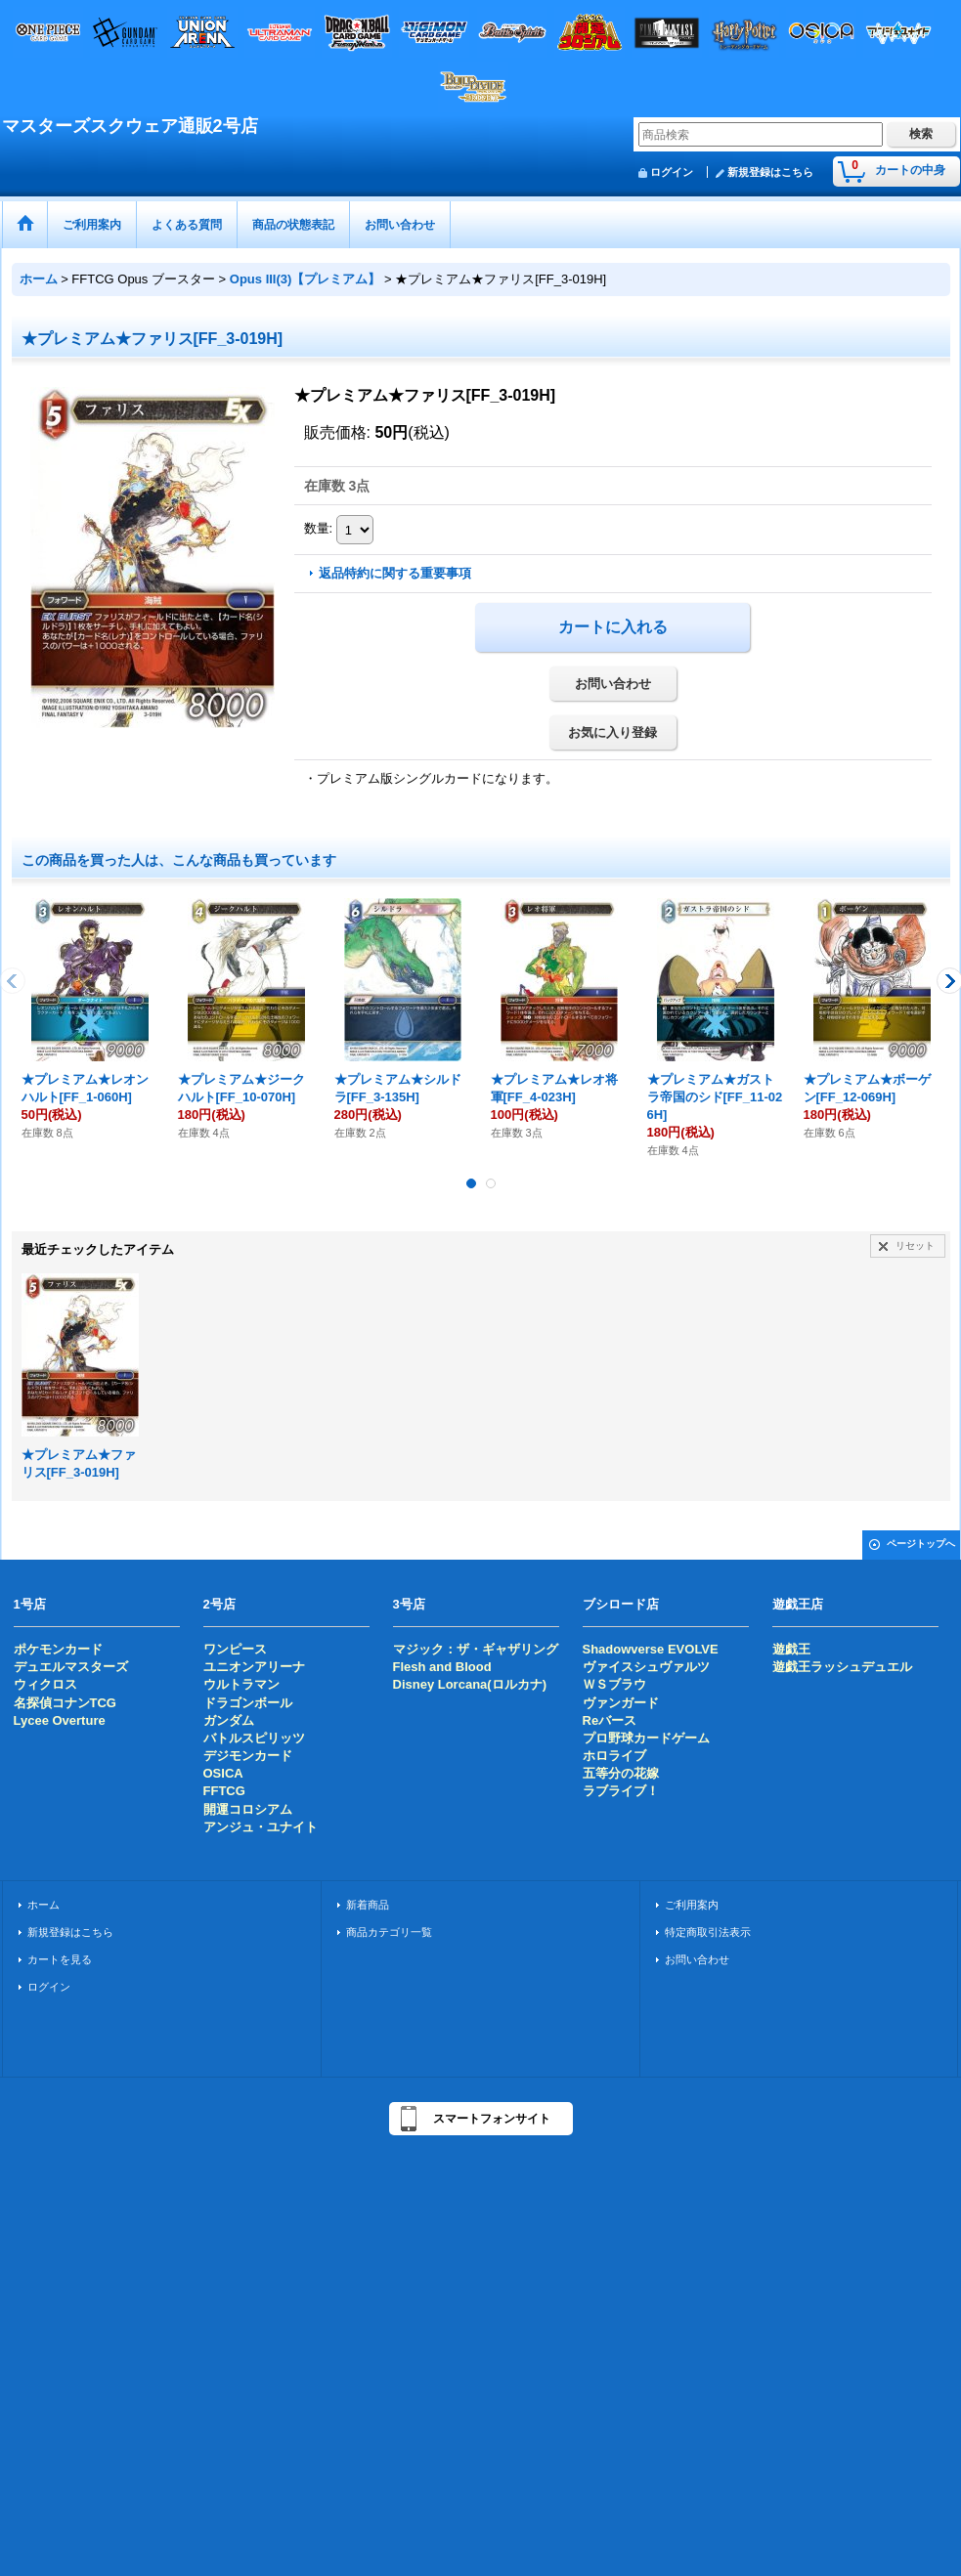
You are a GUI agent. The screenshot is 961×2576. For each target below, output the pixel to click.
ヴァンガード (621, 1703)
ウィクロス (45, 1684)
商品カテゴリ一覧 (389, 1932)
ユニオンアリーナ (254, 1666)
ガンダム (228, 1720)
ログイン (671, 172)
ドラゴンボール (247, 1703)
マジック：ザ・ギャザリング (475, 1649)
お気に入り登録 (612, 732)
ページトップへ (921, 1543)
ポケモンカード (58, 1649)
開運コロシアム (247, 1809)
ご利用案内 (692, 1905)
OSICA (223, 1773)
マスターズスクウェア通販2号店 (130, 126)
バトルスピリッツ (254, 1738)
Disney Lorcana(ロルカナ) (469, 1684)
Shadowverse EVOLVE (651, 1649)
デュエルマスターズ (71, 1666)
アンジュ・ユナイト (260, 1827)
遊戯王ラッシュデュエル (842, 1666)
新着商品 (367, 1905)
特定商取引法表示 (708, 1932)
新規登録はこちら (770, 172)
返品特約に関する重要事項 (395, 573)
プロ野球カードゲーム (646, 1738)
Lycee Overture (60, 1720)
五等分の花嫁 (621, 1773)
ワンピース (235, 1649)
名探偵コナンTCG (65, 1703)
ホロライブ (614, 1755)
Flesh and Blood (442, 1666)
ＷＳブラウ (614, 1684)
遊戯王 (791, 1649)
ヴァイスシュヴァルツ (646, 1666)
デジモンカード (247, 1755)
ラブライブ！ (621, 1790)
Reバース (610, 1720)
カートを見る (59, 1959)
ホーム (43, 1905)
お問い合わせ (613, 683)
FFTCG (224, 1790)
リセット (915, 1245)
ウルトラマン (241, 1684)
